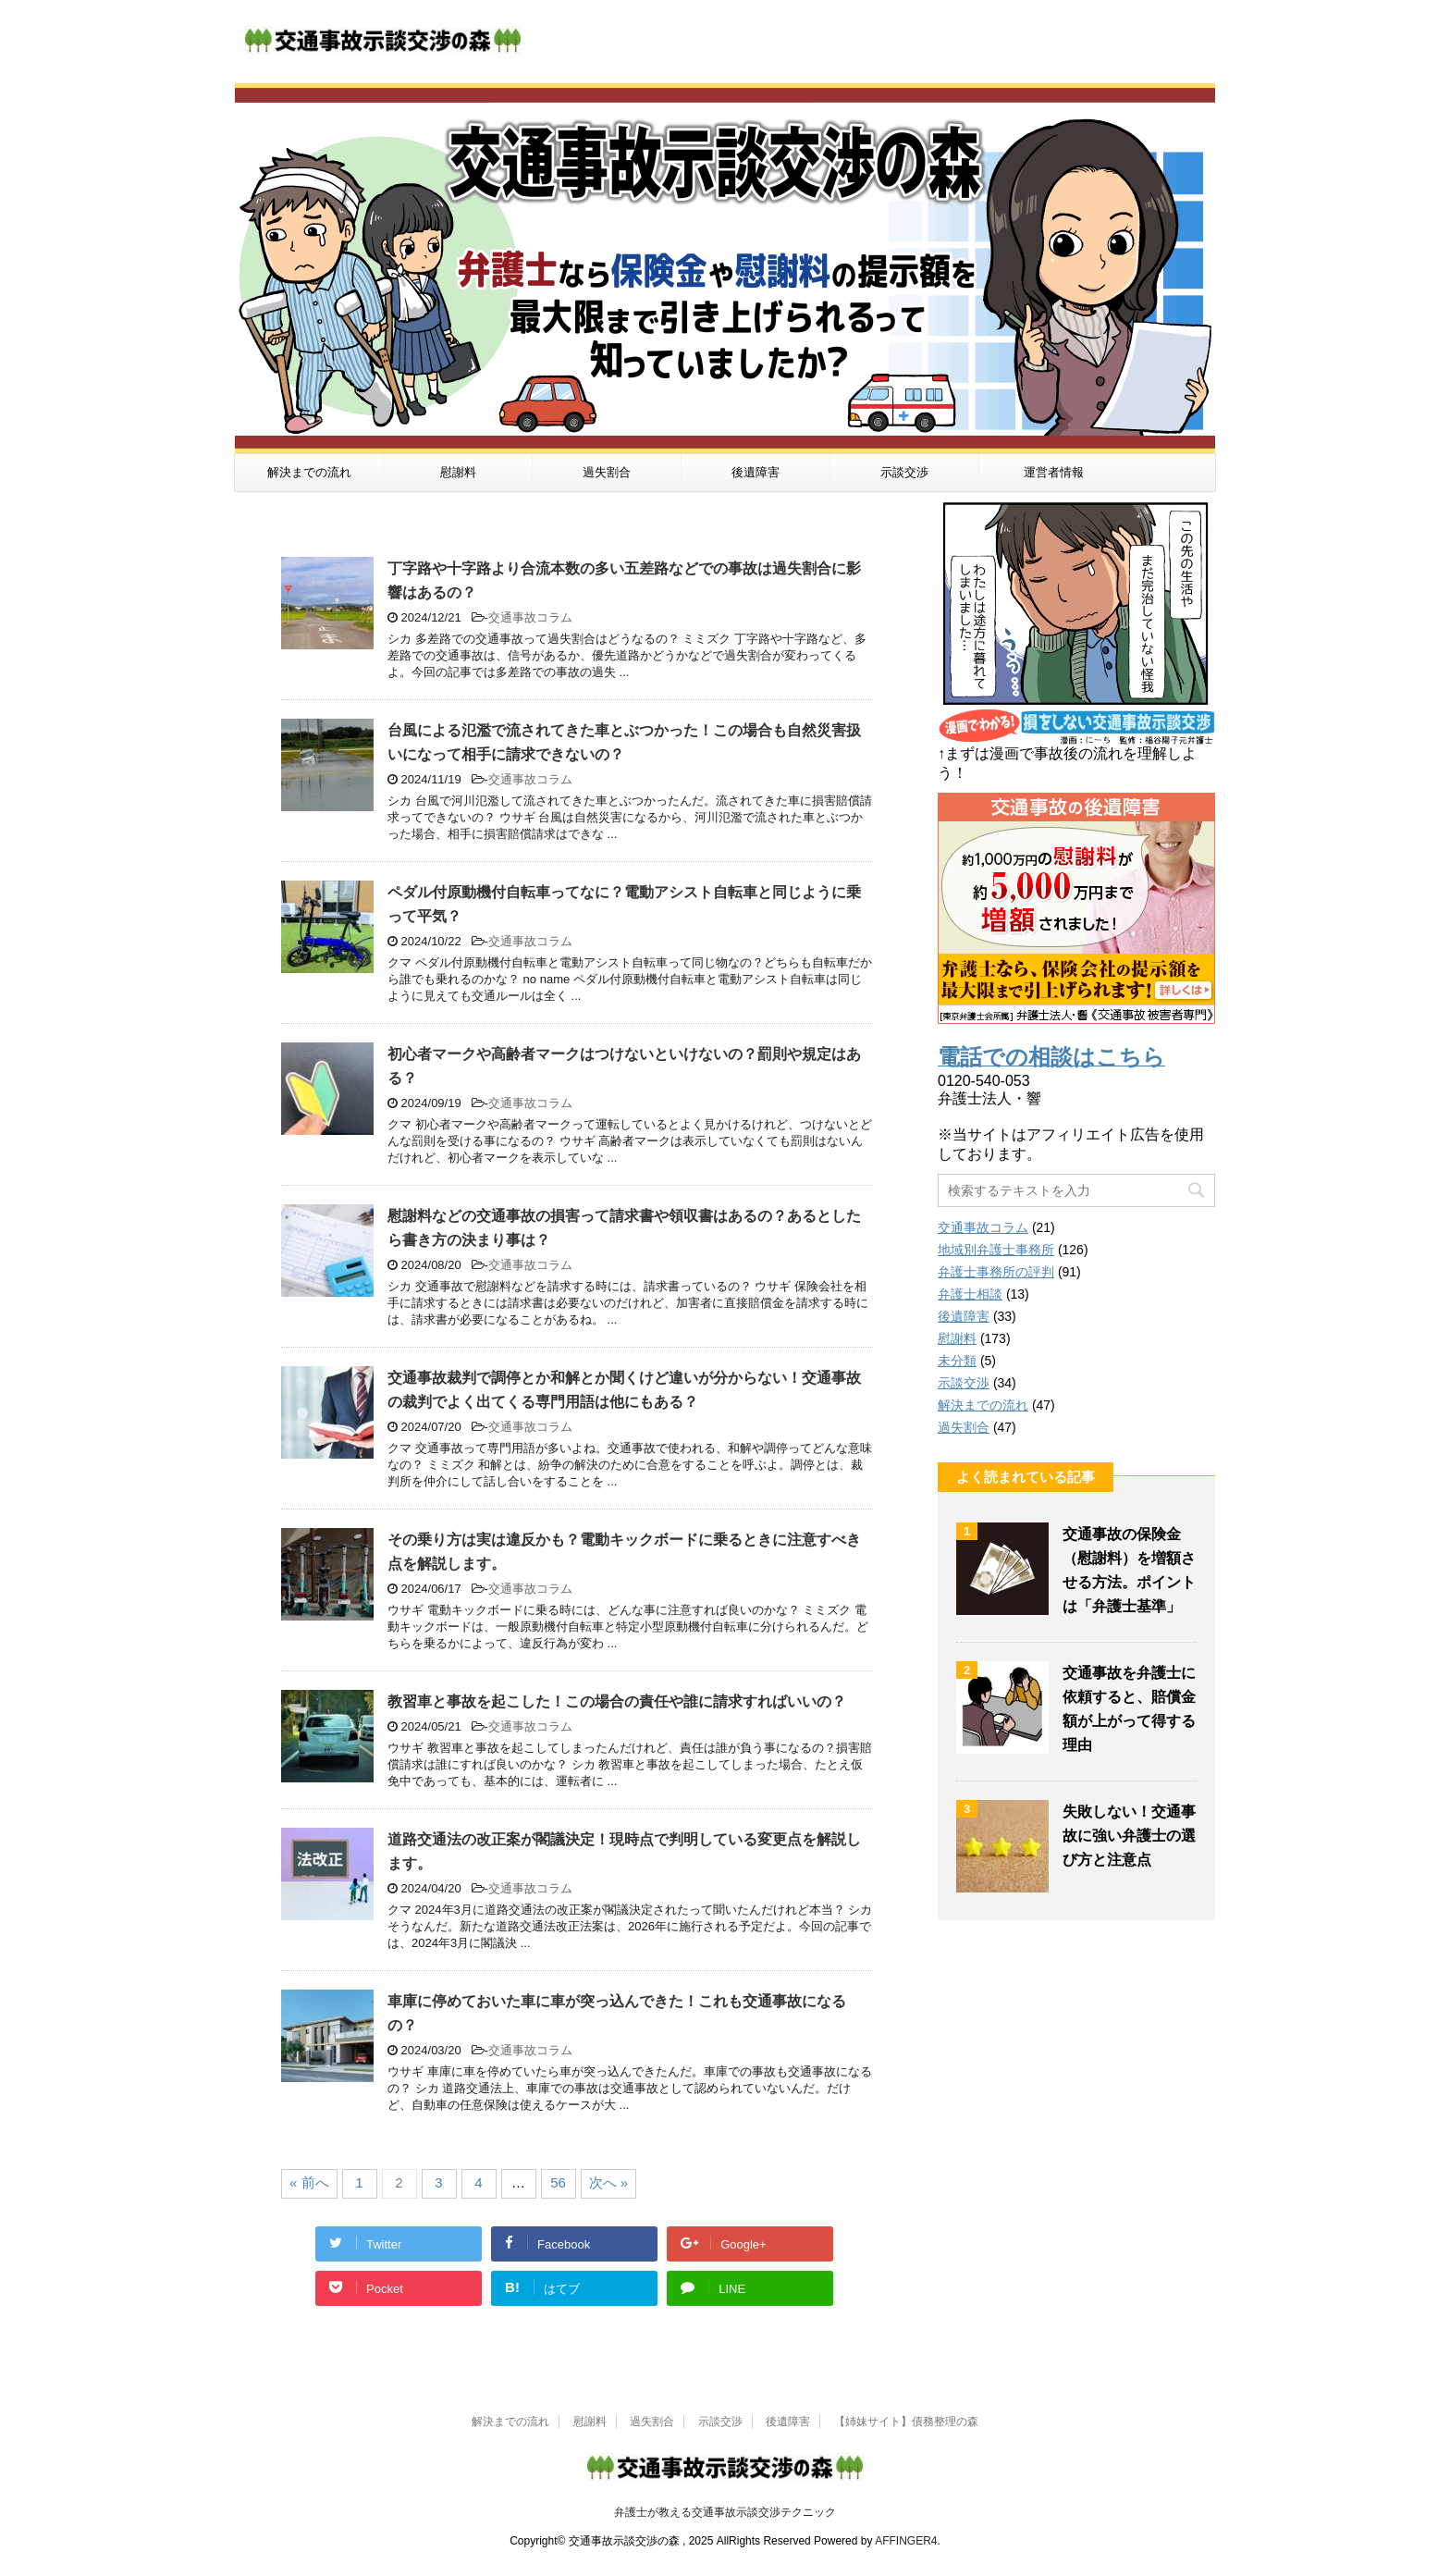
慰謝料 (458, 472)
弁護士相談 (970, 1294)
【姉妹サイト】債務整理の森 (906, 2421)
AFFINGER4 (906, 2540)
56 (558, 2182)
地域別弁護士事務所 (996, 1249)
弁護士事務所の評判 (996, 1271)
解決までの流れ (309, 472)
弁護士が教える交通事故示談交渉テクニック (725, 2512)
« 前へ (309, 2182)
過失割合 (607, 472)
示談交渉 (904, 472)
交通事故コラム (530, 617)
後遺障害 (755, 472)
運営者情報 (1054, 472)
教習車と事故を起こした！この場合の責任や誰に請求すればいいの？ (616, 1701)
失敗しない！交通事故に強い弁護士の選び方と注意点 (1129, 1835)
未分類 (957, 1360)
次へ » (609, 2182)
